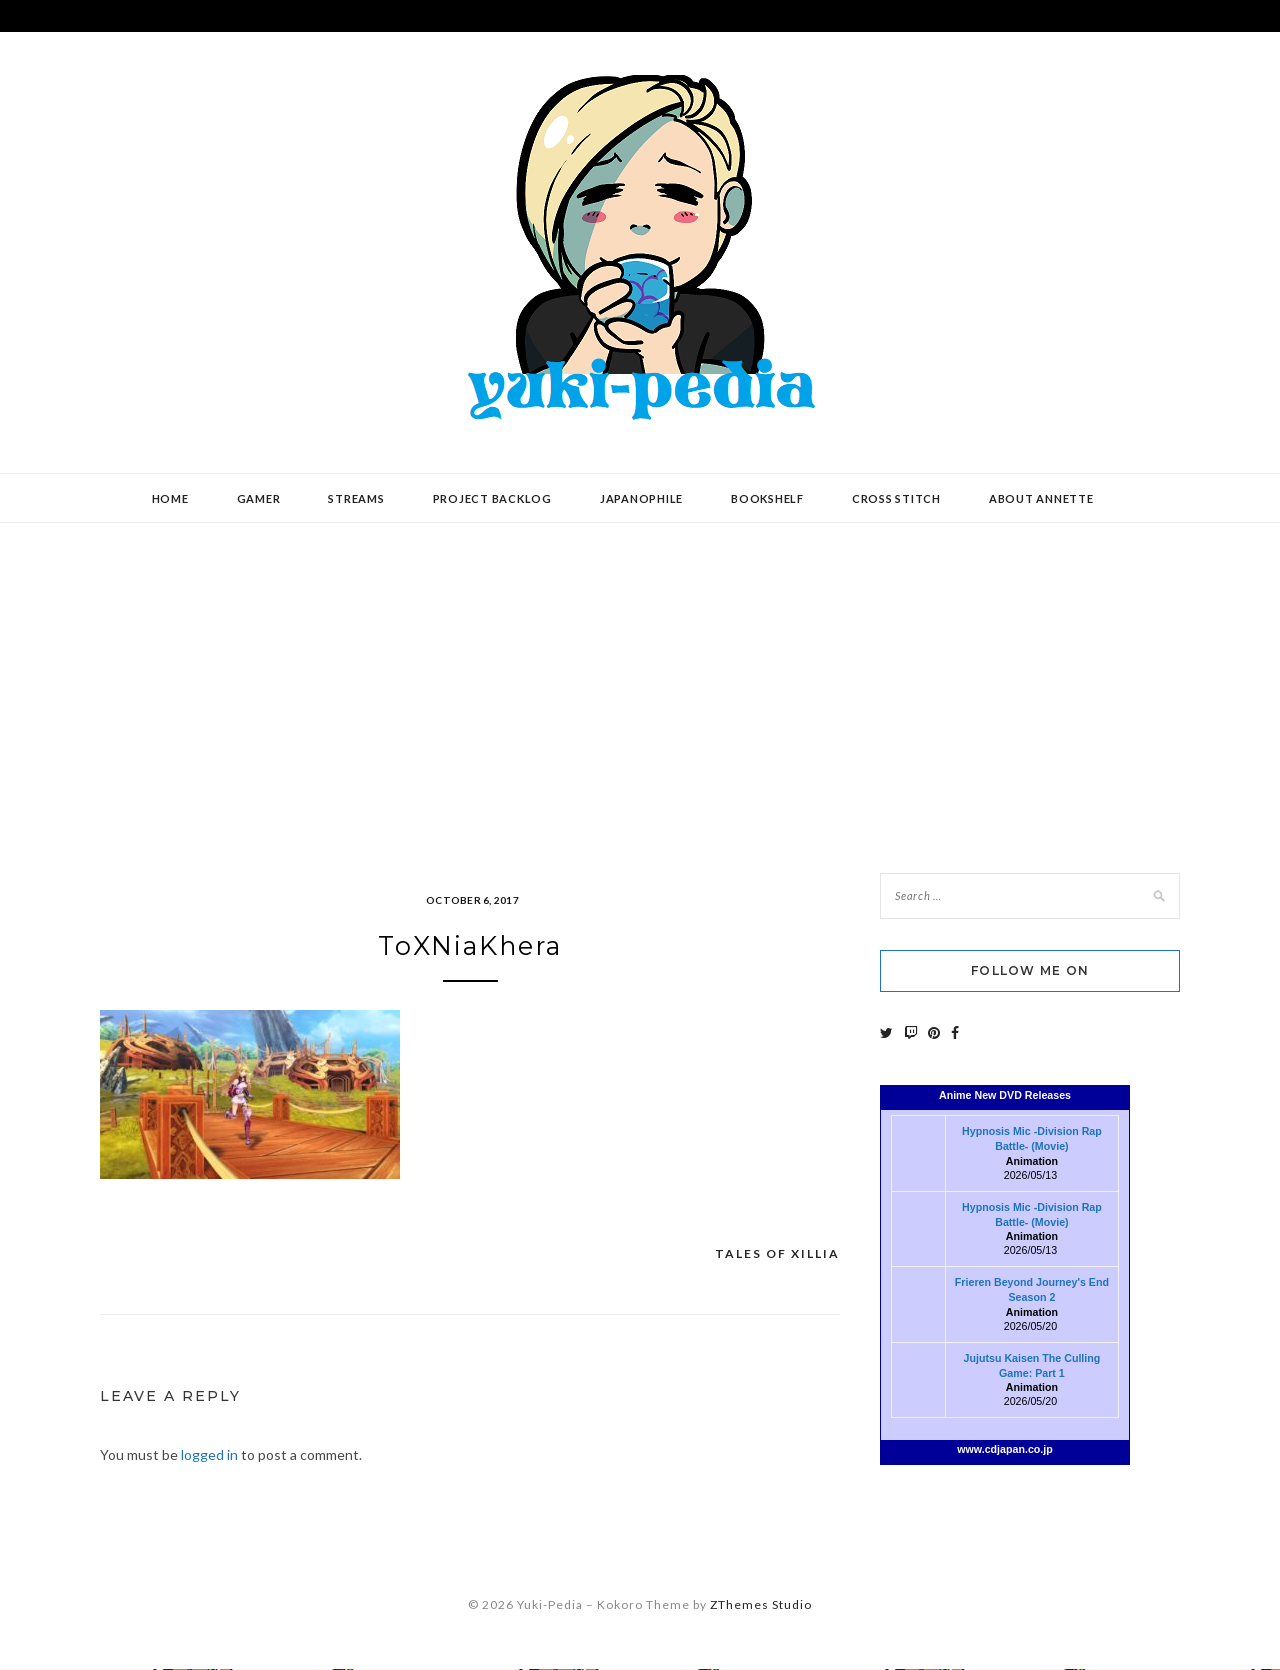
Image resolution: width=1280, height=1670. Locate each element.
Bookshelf (767, 498)
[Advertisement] (640, 683)
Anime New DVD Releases (1005, 1095)
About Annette (1041, 498)
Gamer (259, 498)
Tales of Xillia (777, 1255)
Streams (356, 498)
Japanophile (641, 498)
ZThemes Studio (761, 1605)
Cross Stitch (896, 498)
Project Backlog (492, 498)
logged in (209, 1455)
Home (170, 498)
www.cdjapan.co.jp (1005, 1449)
